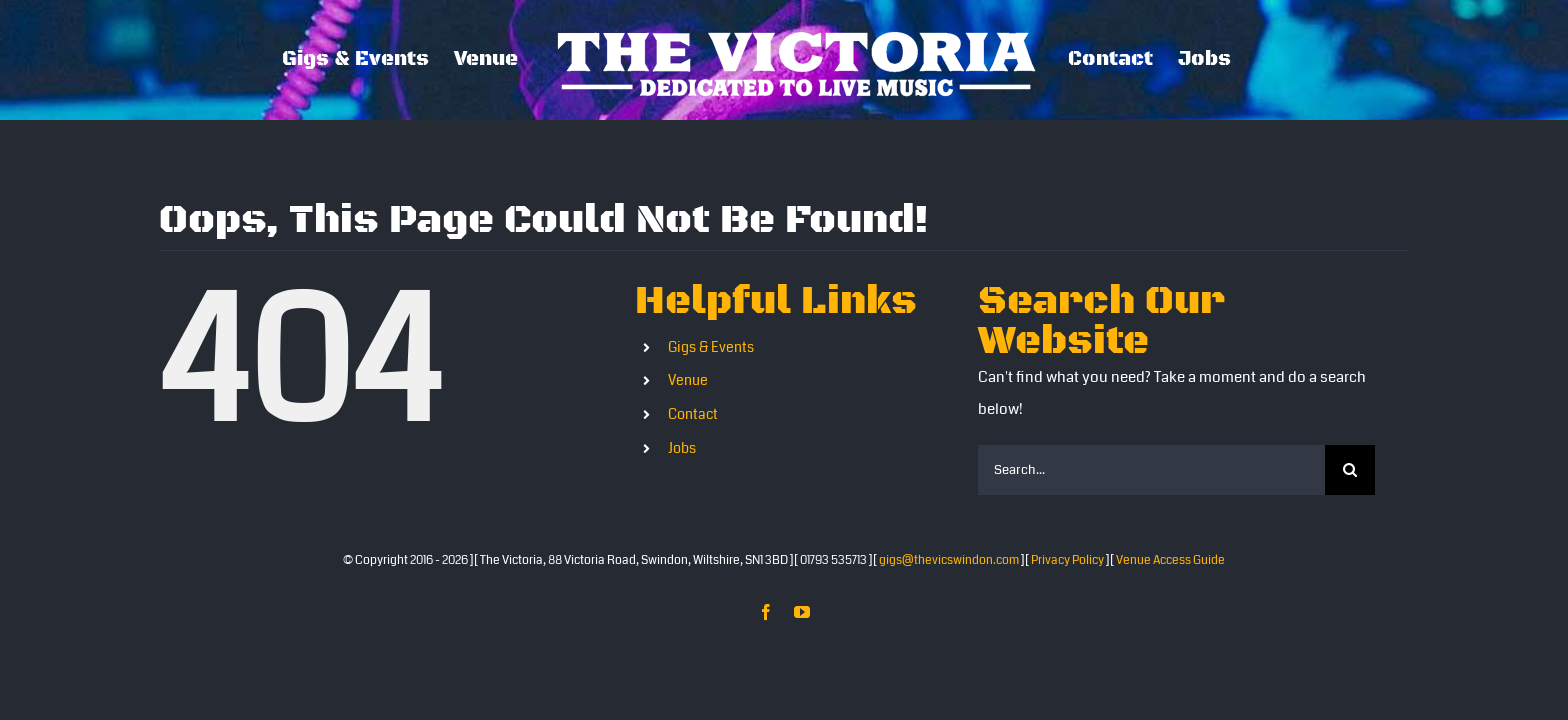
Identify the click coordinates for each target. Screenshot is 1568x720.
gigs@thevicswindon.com (949, 560)
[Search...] (1151, 470)
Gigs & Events (711, 347)
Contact (693, 414)
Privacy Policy (1067, 560)
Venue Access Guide (1170, 560)
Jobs (682, 448)
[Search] (1350, 470)
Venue (688, 380)
